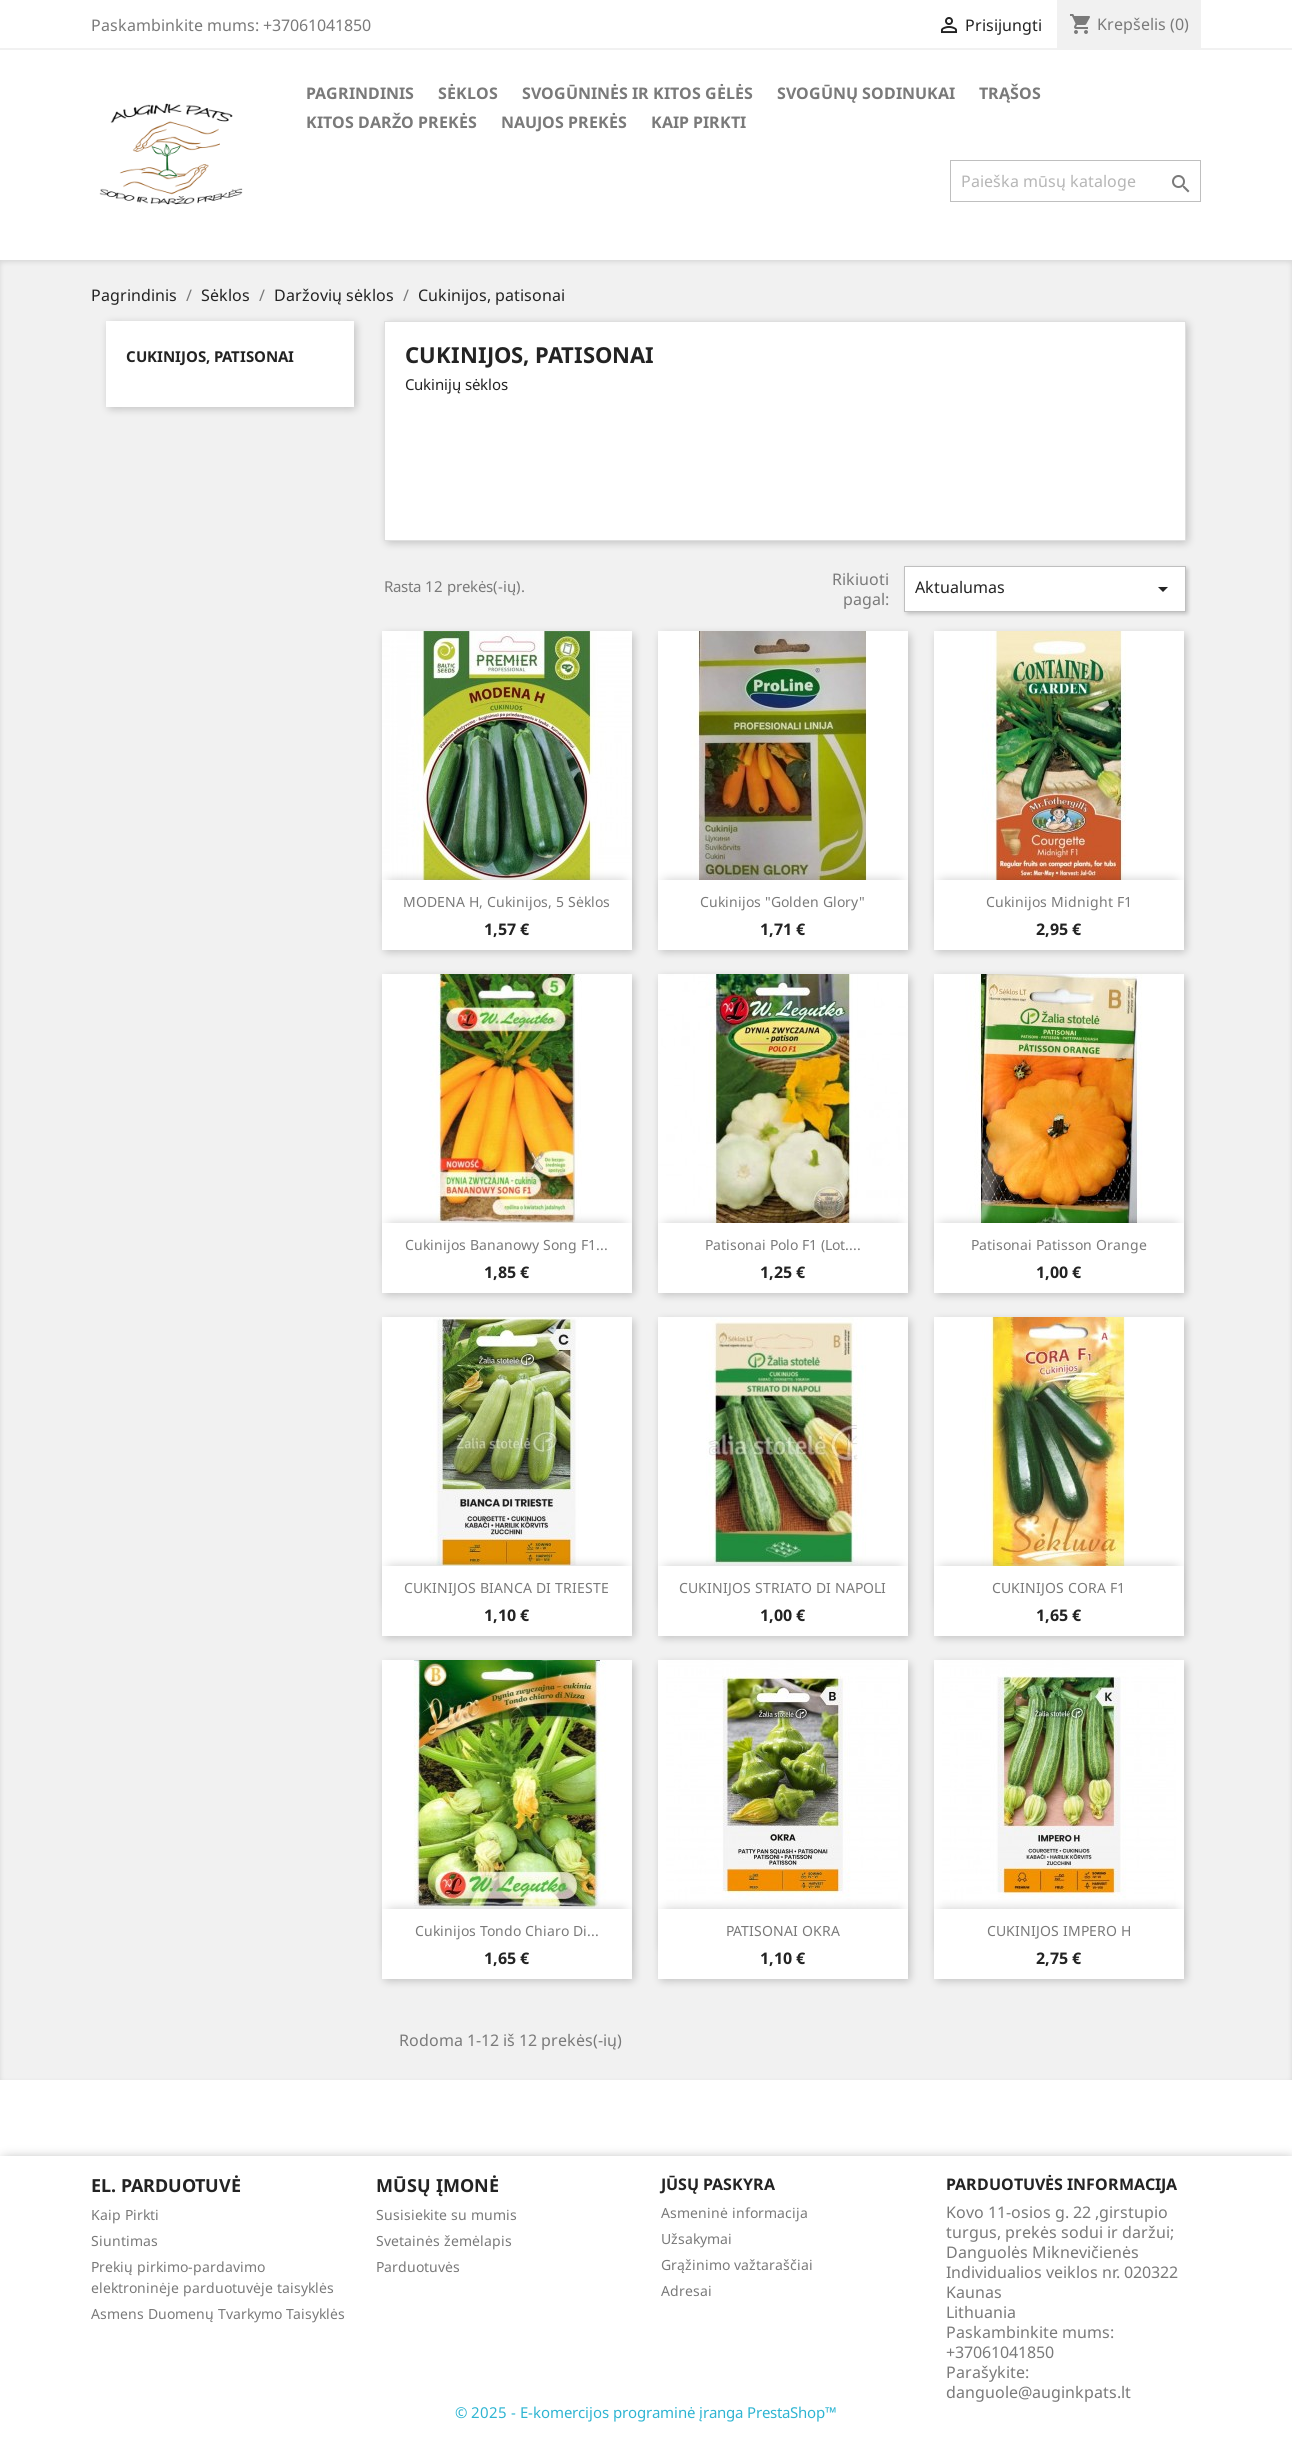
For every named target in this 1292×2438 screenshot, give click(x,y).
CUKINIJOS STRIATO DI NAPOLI (782, 1587)
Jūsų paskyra (718, 2184)
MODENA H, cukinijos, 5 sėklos (506, 901)
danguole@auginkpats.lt (1038, 2392)
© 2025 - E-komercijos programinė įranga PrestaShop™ (646, 2412)
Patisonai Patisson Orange (1059, 1244)
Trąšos (1010, 93)
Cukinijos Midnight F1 (1059, 901)
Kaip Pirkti (698, 122)
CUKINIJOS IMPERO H (1059, 1930)
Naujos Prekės (564, 122)
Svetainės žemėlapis (444, 2240)
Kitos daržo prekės (391, 122)
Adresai (686, 2290)
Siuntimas (124, 2240)
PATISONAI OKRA (783, 1930)
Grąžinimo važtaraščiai (737, 2264)
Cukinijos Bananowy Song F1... (506, 1244)
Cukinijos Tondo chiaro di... (507, 1930)
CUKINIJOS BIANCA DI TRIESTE (506, 1587)
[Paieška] (1075, 181)
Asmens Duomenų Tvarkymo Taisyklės (218, 2313)
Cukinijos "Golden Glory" (782, 901)
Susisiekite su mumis (446, 2214)
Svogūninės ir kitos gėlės (637, 93)
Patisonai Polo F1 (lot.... (783, 1244)
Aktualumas (1045, 588)
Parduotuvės (418, 2266)
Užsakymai (696, 2238)
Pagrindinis (360, 93)
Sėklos (468, 93)
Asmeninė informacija (734, 2212)
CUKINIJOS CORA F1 (1058, 1587)
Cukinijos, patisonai (210, 356)
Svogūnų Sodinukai (866, 93)
